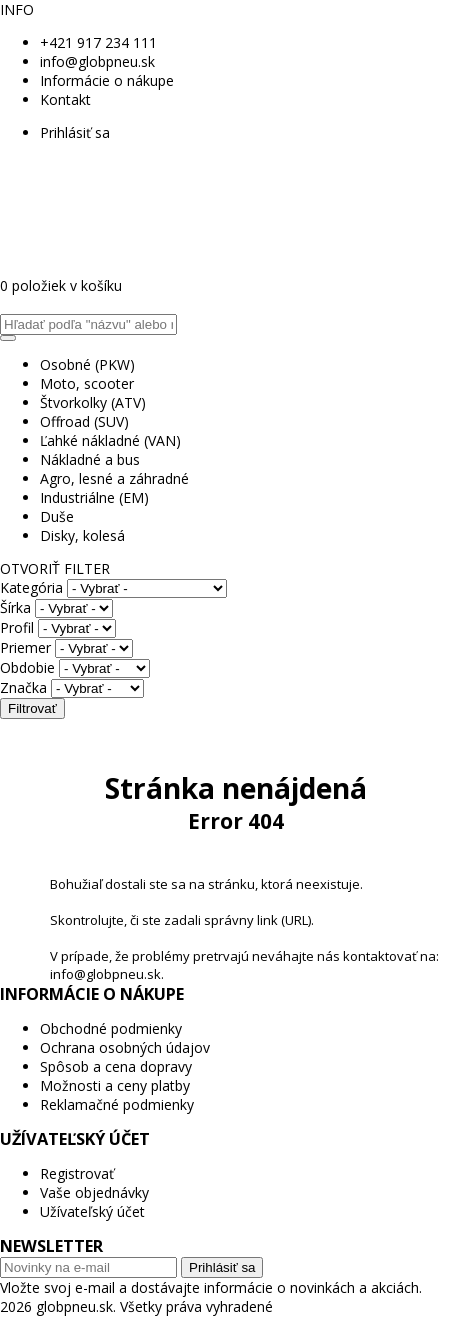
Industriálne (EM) (94, 497)
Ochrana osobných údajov (125, 1047)
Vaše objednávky (94, 1192)
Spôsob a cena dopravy (116, 1066)
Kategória (31, 587)
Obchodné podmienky (111, 1028)
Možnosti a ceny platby (115, 1085)
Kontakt (65, 99)
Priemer (25, 647)
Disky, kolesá (82, 535)
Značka (23, 687)
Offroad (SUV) (84, 421)
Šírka (15, 607)
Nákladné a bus (90, 459)
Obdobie (27, 667)
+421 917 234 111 (98, 42)
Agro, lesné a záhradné (114, 478)
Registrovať (77, 1173)
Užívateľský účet (92, 1211)
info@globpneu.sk (97, 61)
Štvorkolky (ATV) (93, 402)
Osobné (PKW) (87, 364)
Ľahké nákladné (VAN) (110, 440)
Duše (57, 516)
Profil (17, 627)
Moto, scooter (87, 383)
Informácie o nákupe (107, 80)
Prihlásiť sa (75, 132)
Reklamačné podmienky (117, 1104)
